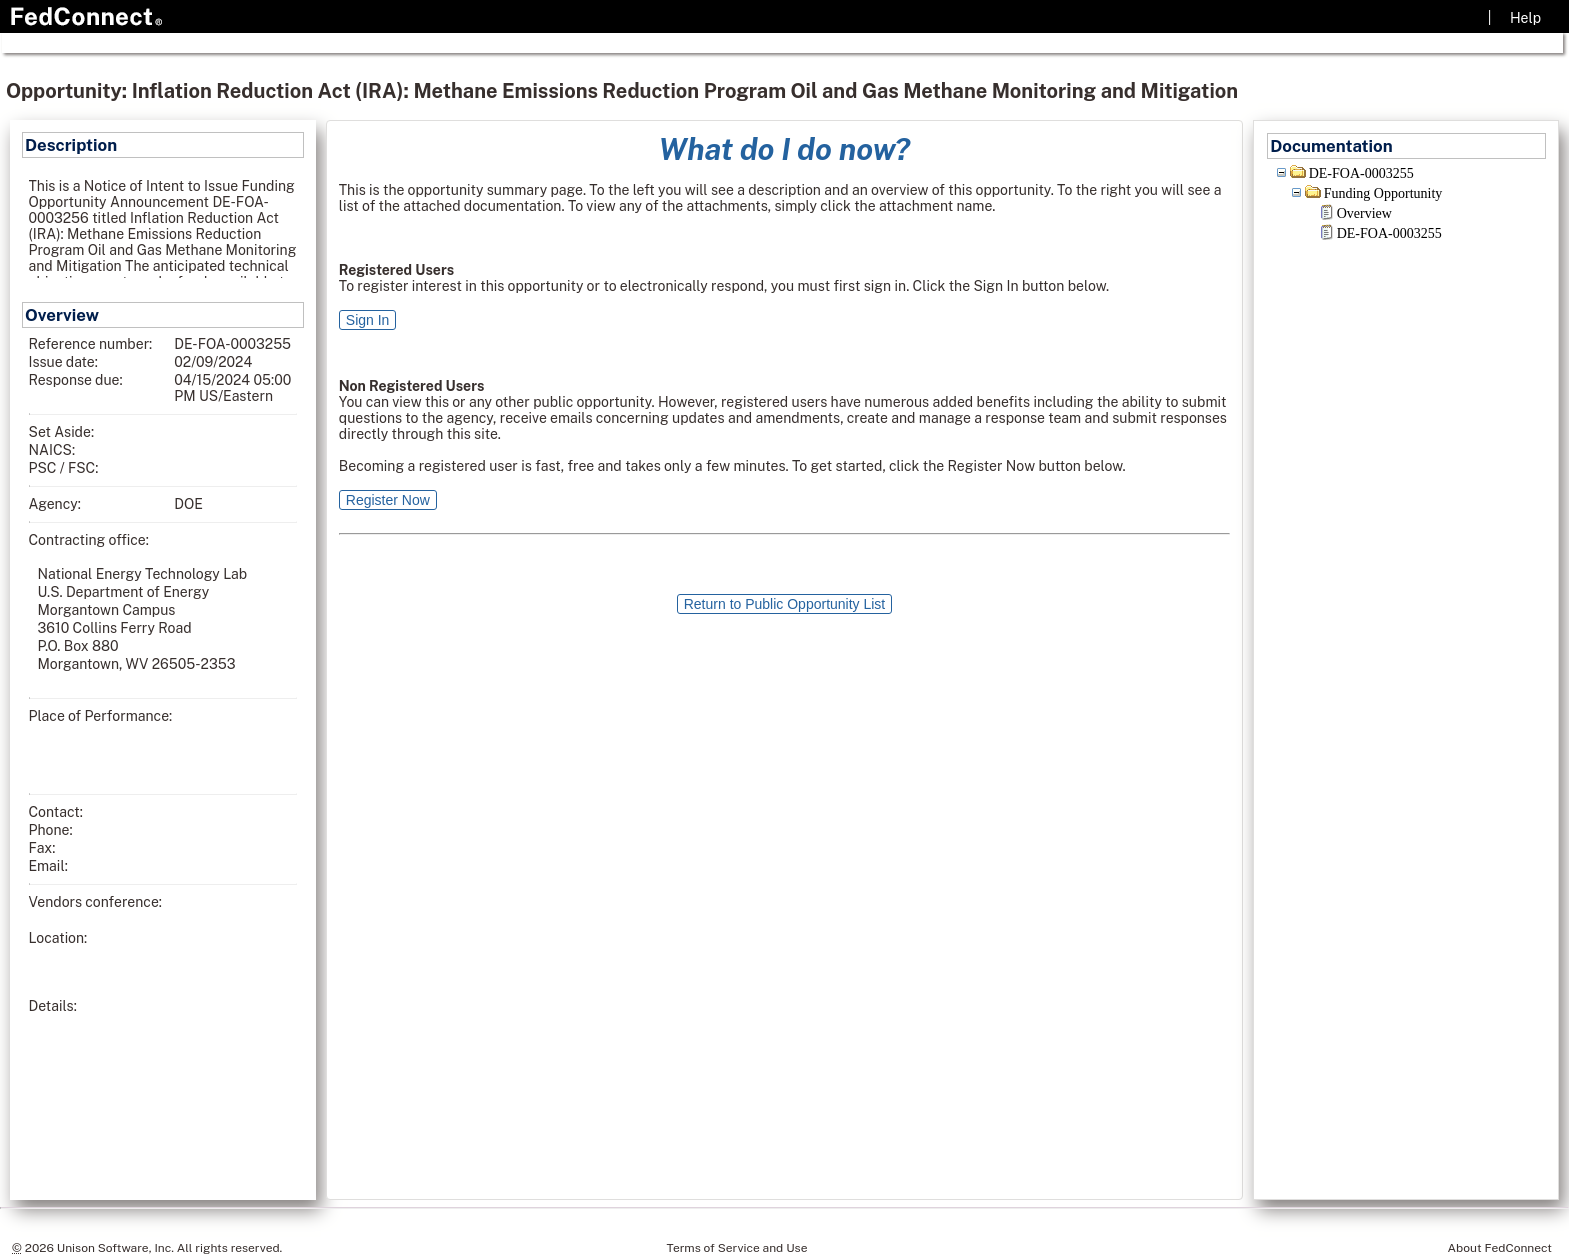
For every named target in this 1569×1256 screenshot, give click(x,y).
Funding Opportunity (1383, 193)
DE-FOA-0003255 (1361, 173)
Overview (1364, 213)
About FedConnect (1500, 1248)
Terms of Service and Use (737, 1248)
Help (1525, 18)
